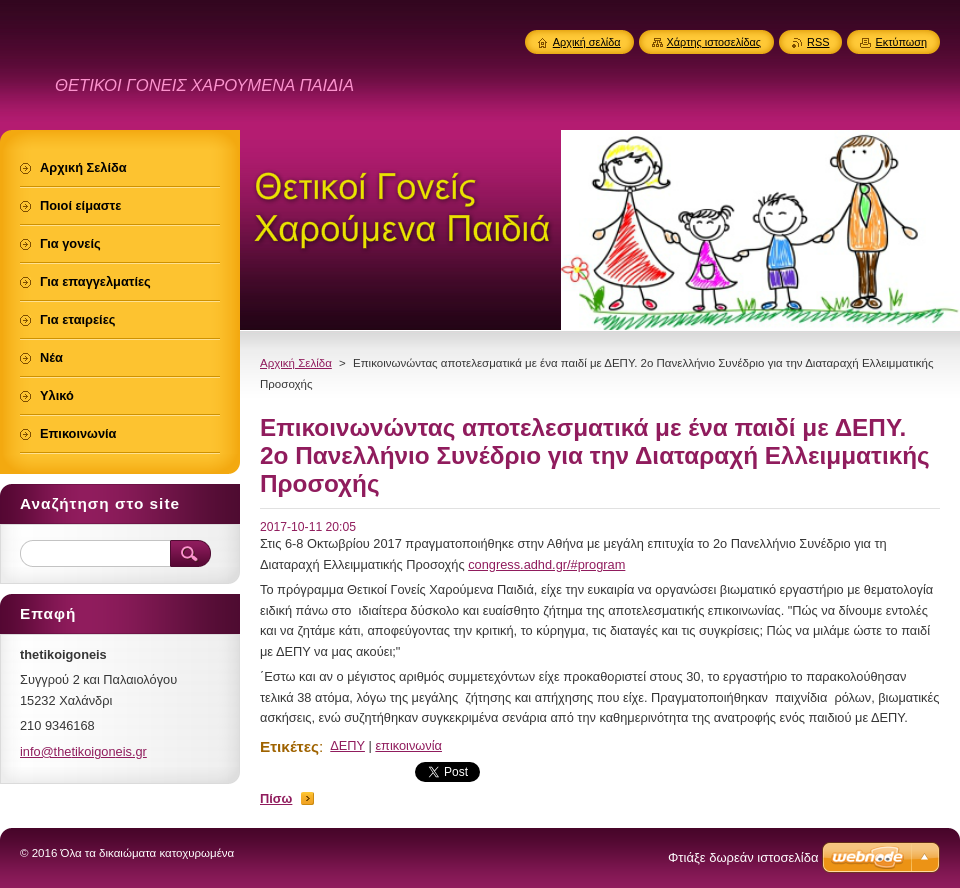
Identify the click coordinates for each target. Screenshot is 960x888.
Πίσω (276, 798)
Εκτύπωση (901, 42)
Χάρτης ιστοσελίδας (714, 42)
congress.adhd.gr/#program (546, 564)
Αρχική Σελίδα (296, 363)
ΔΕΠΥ (347, 745)
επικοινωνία (408, 745)
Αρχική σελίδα (587, 42)
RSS (818, 42)
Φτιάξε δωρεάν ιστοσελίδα (743, 857)
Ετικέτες (289, 746)
